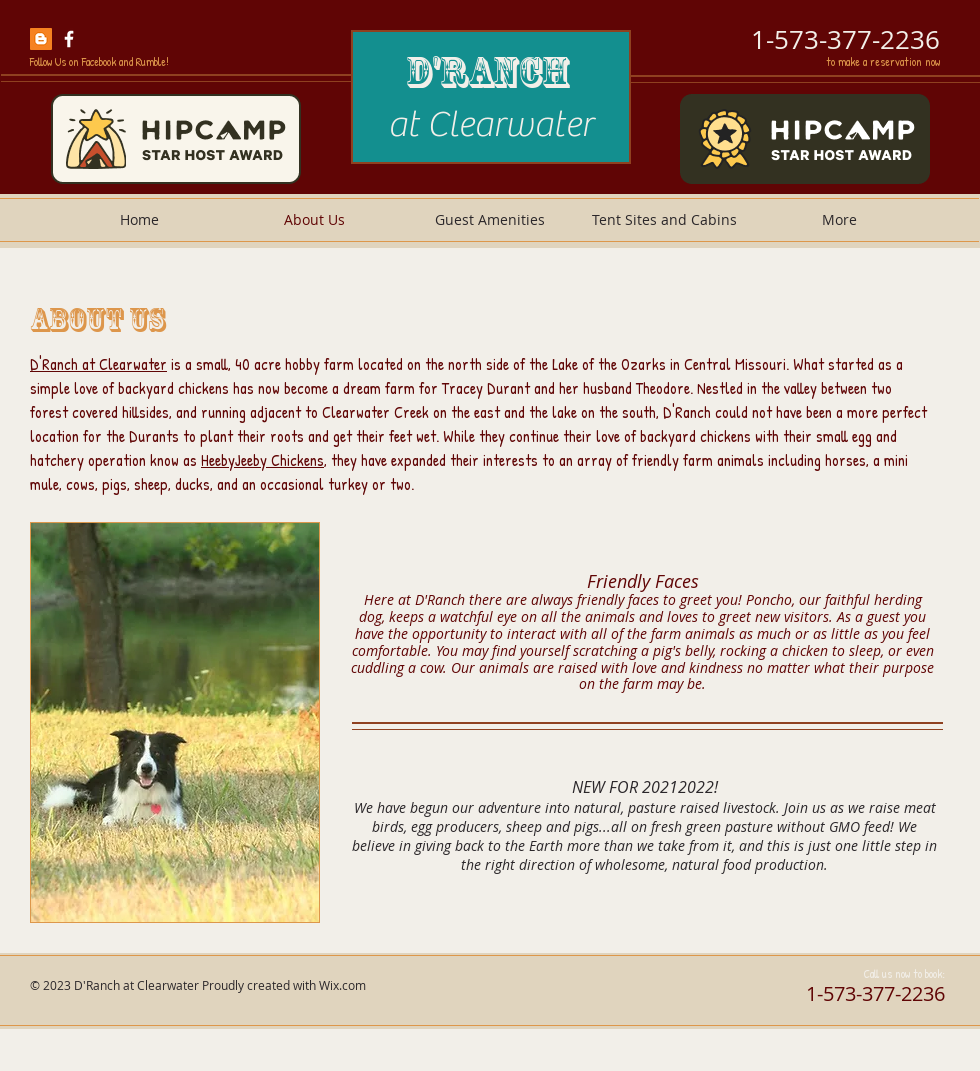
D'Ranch (491, 72)
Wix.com (342, 985)
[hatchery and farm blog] (41, 39)
